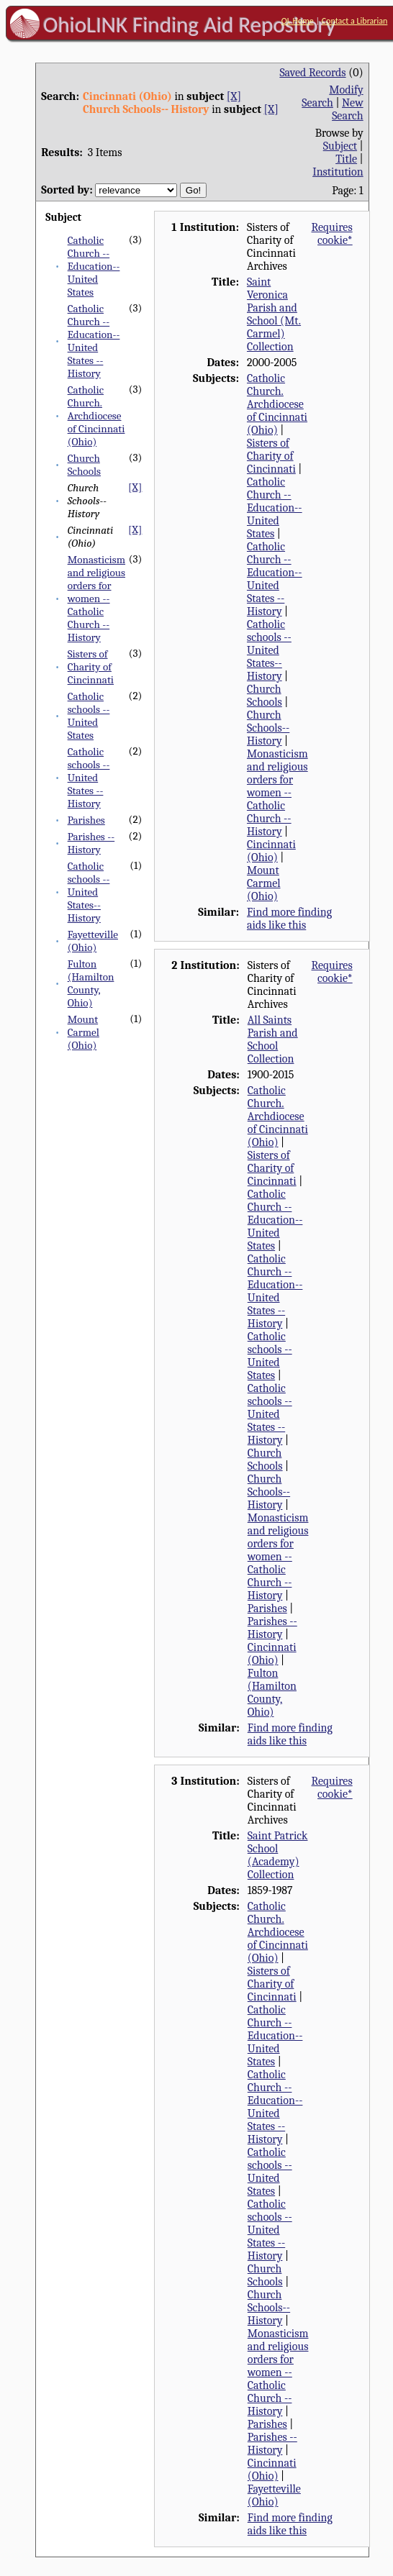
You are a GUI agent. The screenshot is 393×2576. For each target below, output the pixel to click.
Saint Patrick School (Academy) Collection (278, 1855)
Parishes (86, 820)
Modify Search (332, 96)
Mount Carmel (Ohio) (83, 1032)
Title (346, 159)
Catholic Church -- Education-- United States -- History (94, 341)
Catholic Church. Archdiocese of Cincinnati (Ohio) (96, 415)
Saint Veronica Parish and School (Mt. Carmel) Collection (274, 314)
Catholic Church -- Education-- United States (94, 266)
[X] (234, 96)
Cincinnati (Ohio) (271, 851)
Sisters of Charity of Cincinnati (91, 666)
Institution (337, 171)
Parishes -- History (91, 843)
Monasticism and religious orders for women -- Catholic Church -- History (96, 598)
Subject (340, 146)
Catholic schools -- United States (89, 716)
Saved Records (312, 72)
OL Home (297, 21)
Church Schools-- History (268, 728)
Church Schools (84, 465)
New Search (347, 109)
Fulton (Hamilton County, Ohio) (91, 983)
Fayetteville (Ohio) (93, 941)
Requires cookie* (331, 234)
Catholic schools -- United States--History (89, 892)
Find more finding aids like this (289, 919)
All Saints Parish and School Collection (273, 1039)
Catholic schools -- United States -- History (89, 777)
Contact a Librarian (355, 21)
